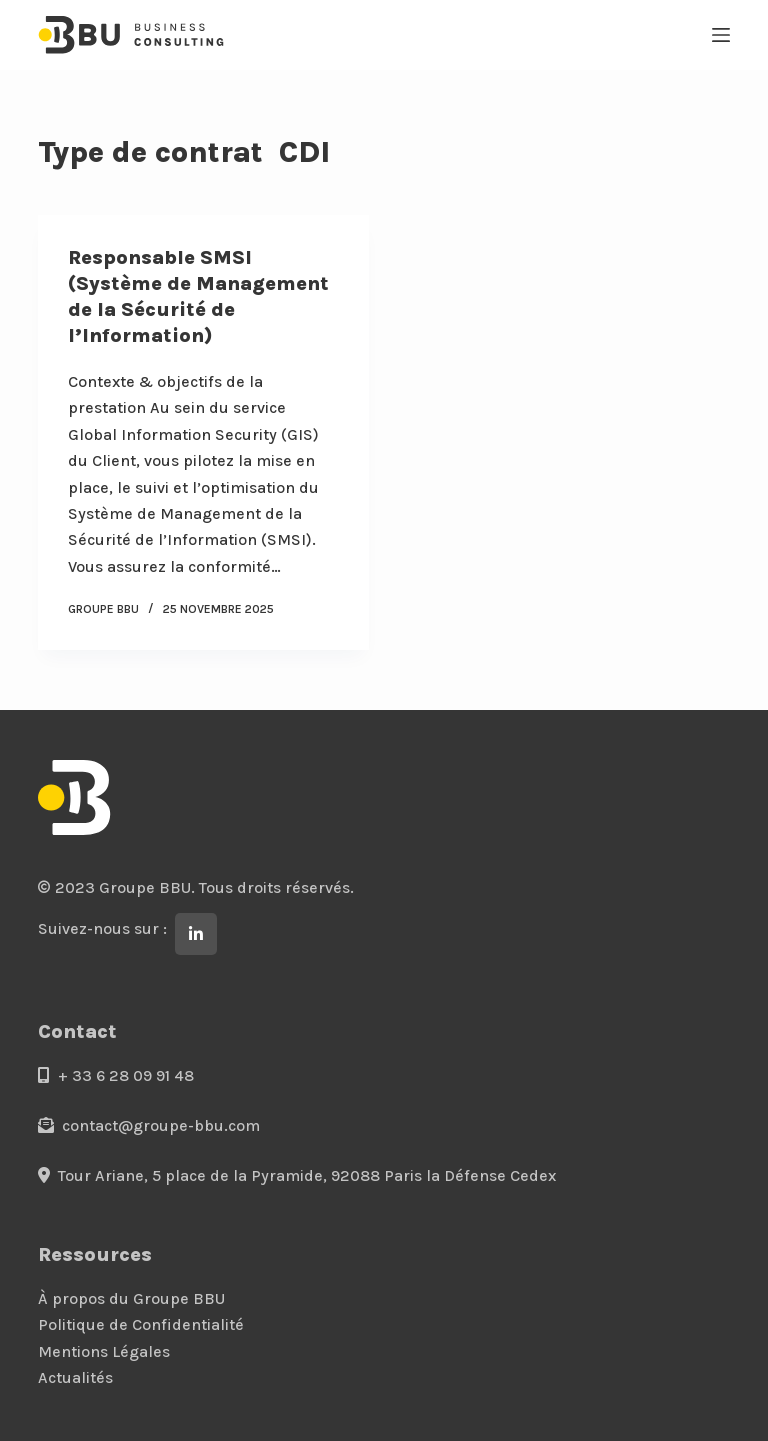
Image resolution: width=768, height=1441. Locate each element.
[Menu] (721, 35)
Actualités (75, 1377)
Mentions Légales (104, 1351)
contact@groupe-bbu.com (149, 1125)
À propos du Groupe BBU (131, 1298)
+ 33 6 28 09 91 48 (116, 1075)
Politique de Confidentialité (141, 1324)
